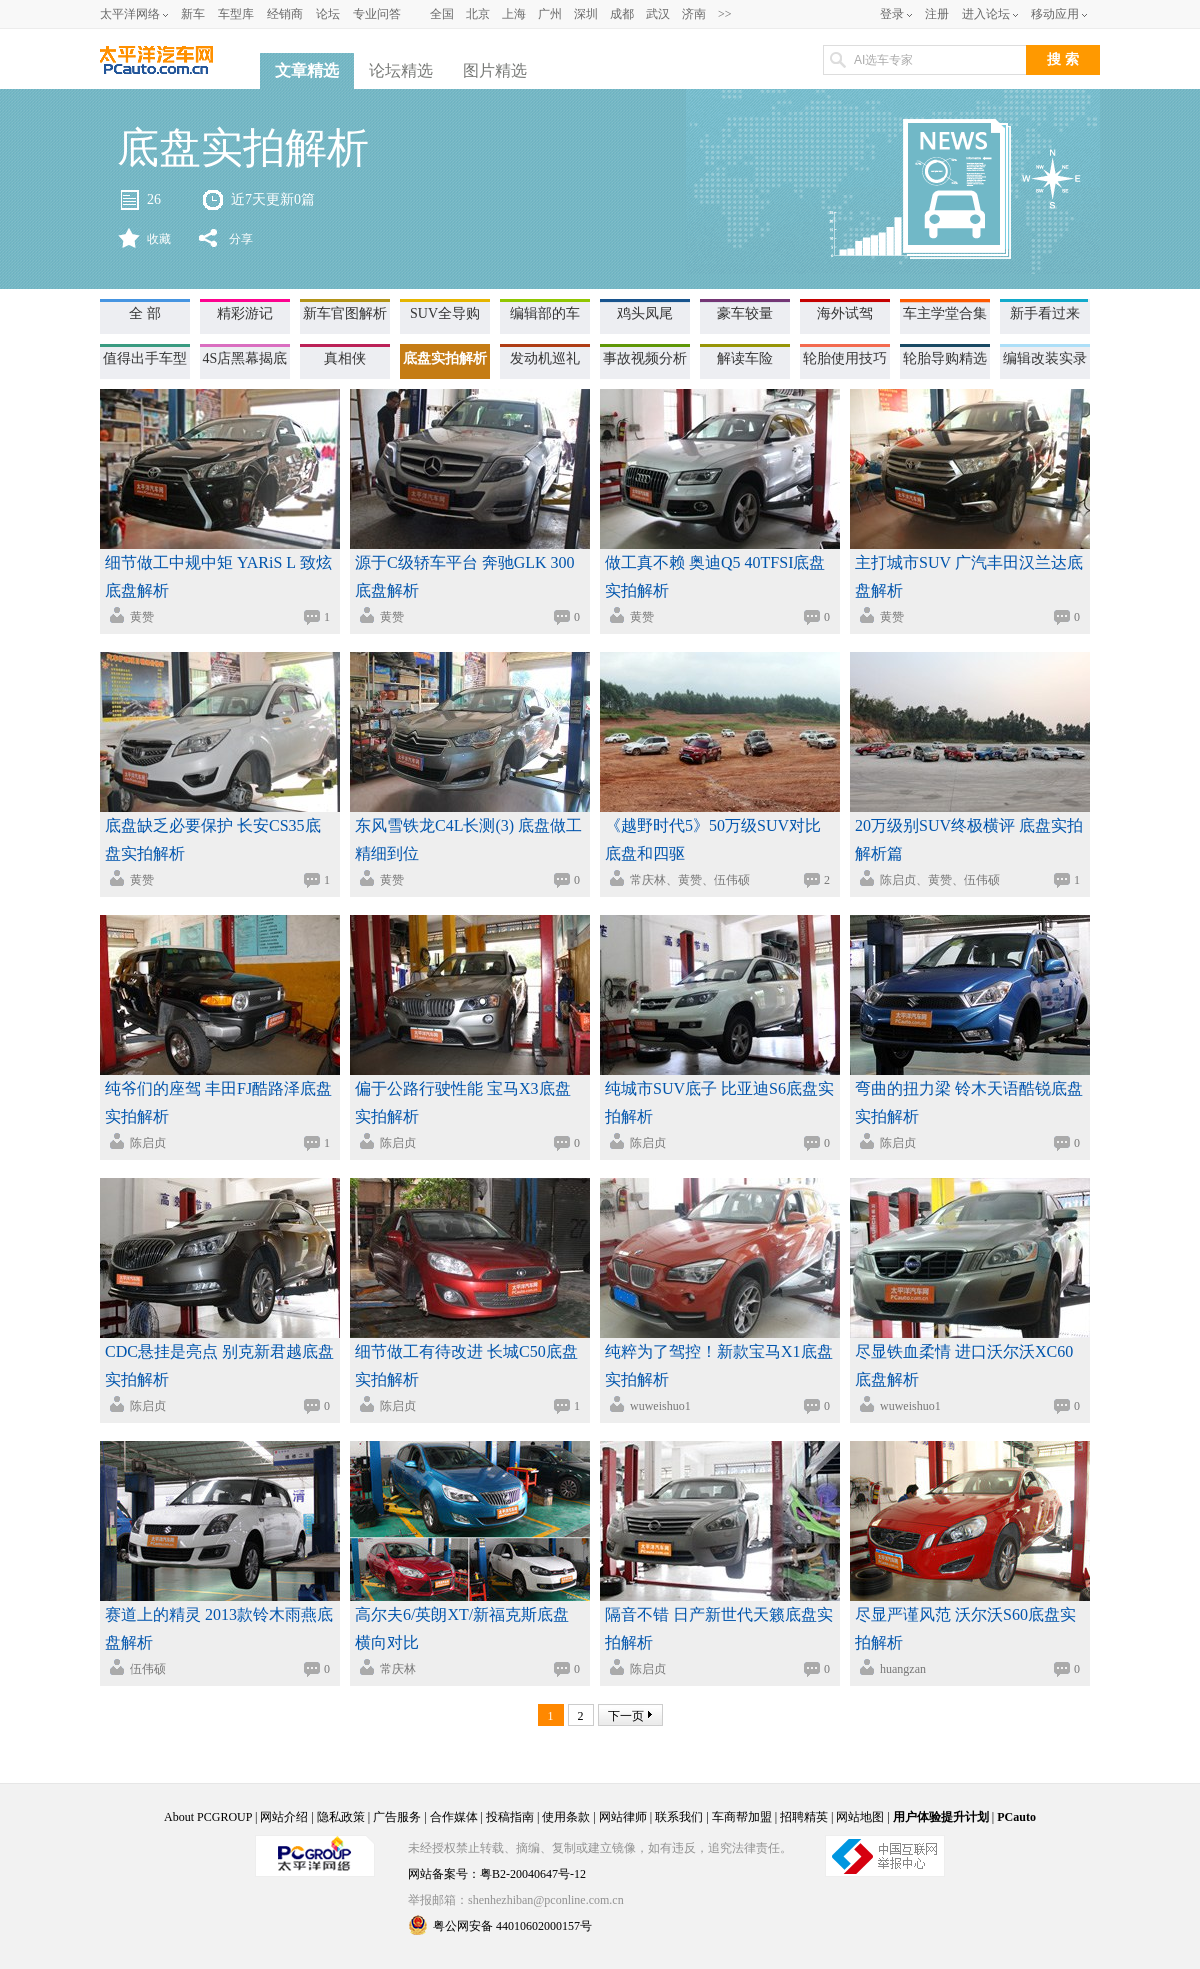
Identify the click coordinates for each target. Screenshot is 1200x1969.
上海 (514, 14)
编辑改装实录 (1045, 358)
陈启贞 (148, 1143)
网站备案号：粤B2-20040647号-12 (497, 1874)
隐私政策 (341, 1817)
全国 (442, 14)
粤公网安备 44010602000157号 (500, 1925)
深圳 (586, 14)
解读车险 (745, 358)
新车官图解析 (345, 313)
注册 (937, 14)
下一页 (626, 1716)
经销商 (285, 14)
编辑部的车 (545, 313)
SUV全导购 (445, 313)
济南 (694, 14)
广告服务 (397, 1817)
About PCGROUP (208, 1817)
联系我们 (679, 1817)
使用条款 (566, 1817)
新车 (193, 14)
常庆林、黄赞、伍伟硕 (690, 880)
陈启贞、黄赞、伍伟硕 (940, 880)
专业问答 (377, 14)
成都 (622, 14)
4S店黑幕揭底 (245, 358)
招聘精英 (804, 1817)
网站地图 (860, 1817)
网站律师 (623, 1817)
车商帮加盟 (742, 1817)
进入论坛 (986, 14)
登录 (892, 14)
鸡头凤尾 (645, 313)
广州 (550, 14)
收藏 (159, 239)
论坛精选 (401, 70)
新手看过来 (1045, 313)
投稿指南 (510, 1817)
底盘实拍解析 (445, 358)
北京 (478, 14)
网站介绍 (284, 1817)
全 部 (145, 313)
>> (725, 14)
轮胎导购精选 (945, 358)
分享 (241, 239)
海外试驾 (845, 313)
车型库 (236, 14)
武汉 (658, 14)
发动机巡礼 (545, 358)
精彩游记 (245, 313)
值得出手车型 (145, 358)
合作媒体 (454, 1817)
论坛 (328, 14)
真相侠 (345, 358)
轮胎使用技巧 (845, 358)
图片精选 (495, 70)
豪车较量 (745, 313)
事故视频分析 (645, 358)
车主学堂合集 (945, 313)
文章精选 (307, 70)
